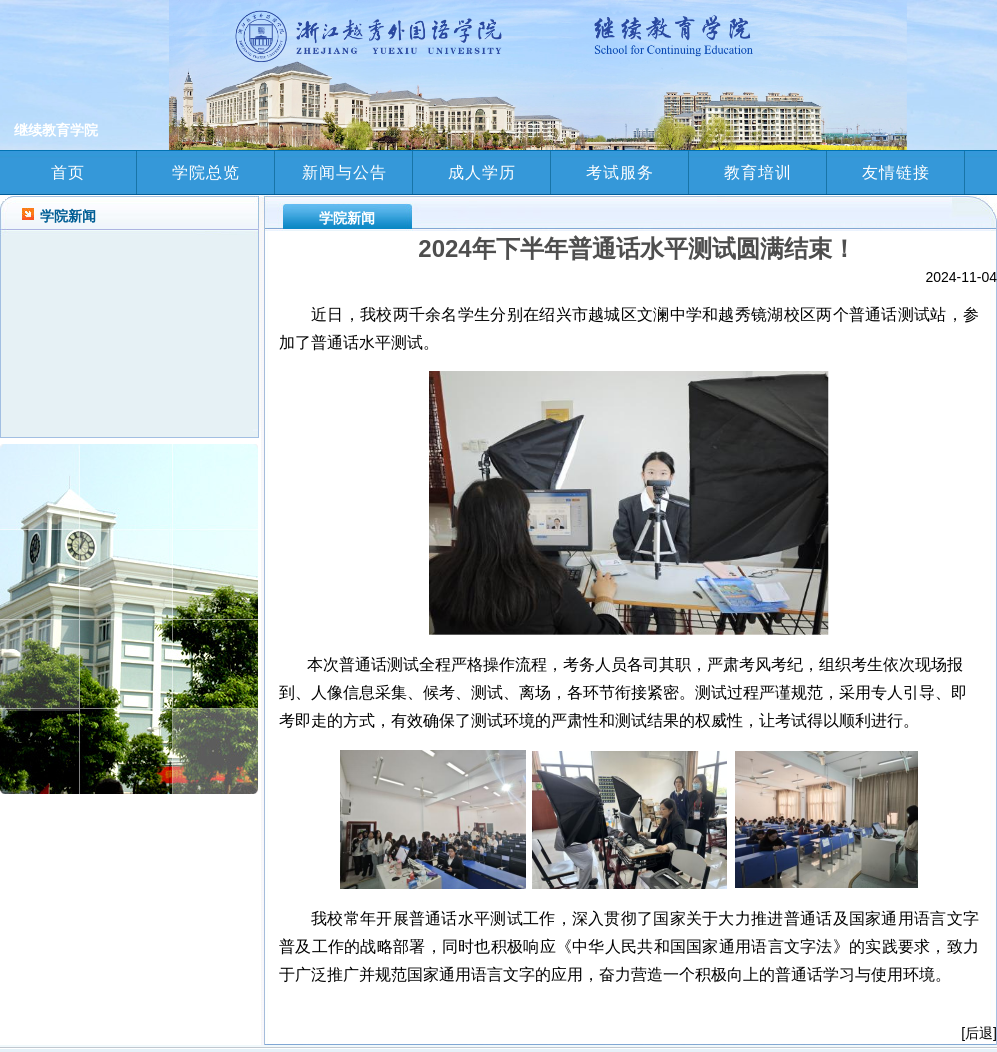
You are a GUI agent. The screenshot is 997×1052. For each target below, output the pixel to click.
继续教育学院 (54, 130)
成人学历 (482, 172)
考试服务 (620, 172)
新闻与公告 (344, 172)
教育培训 (758, 172)
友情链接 (896, 172)
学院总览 (206, 172)
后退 (979, 1033)
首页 (68, 172)
